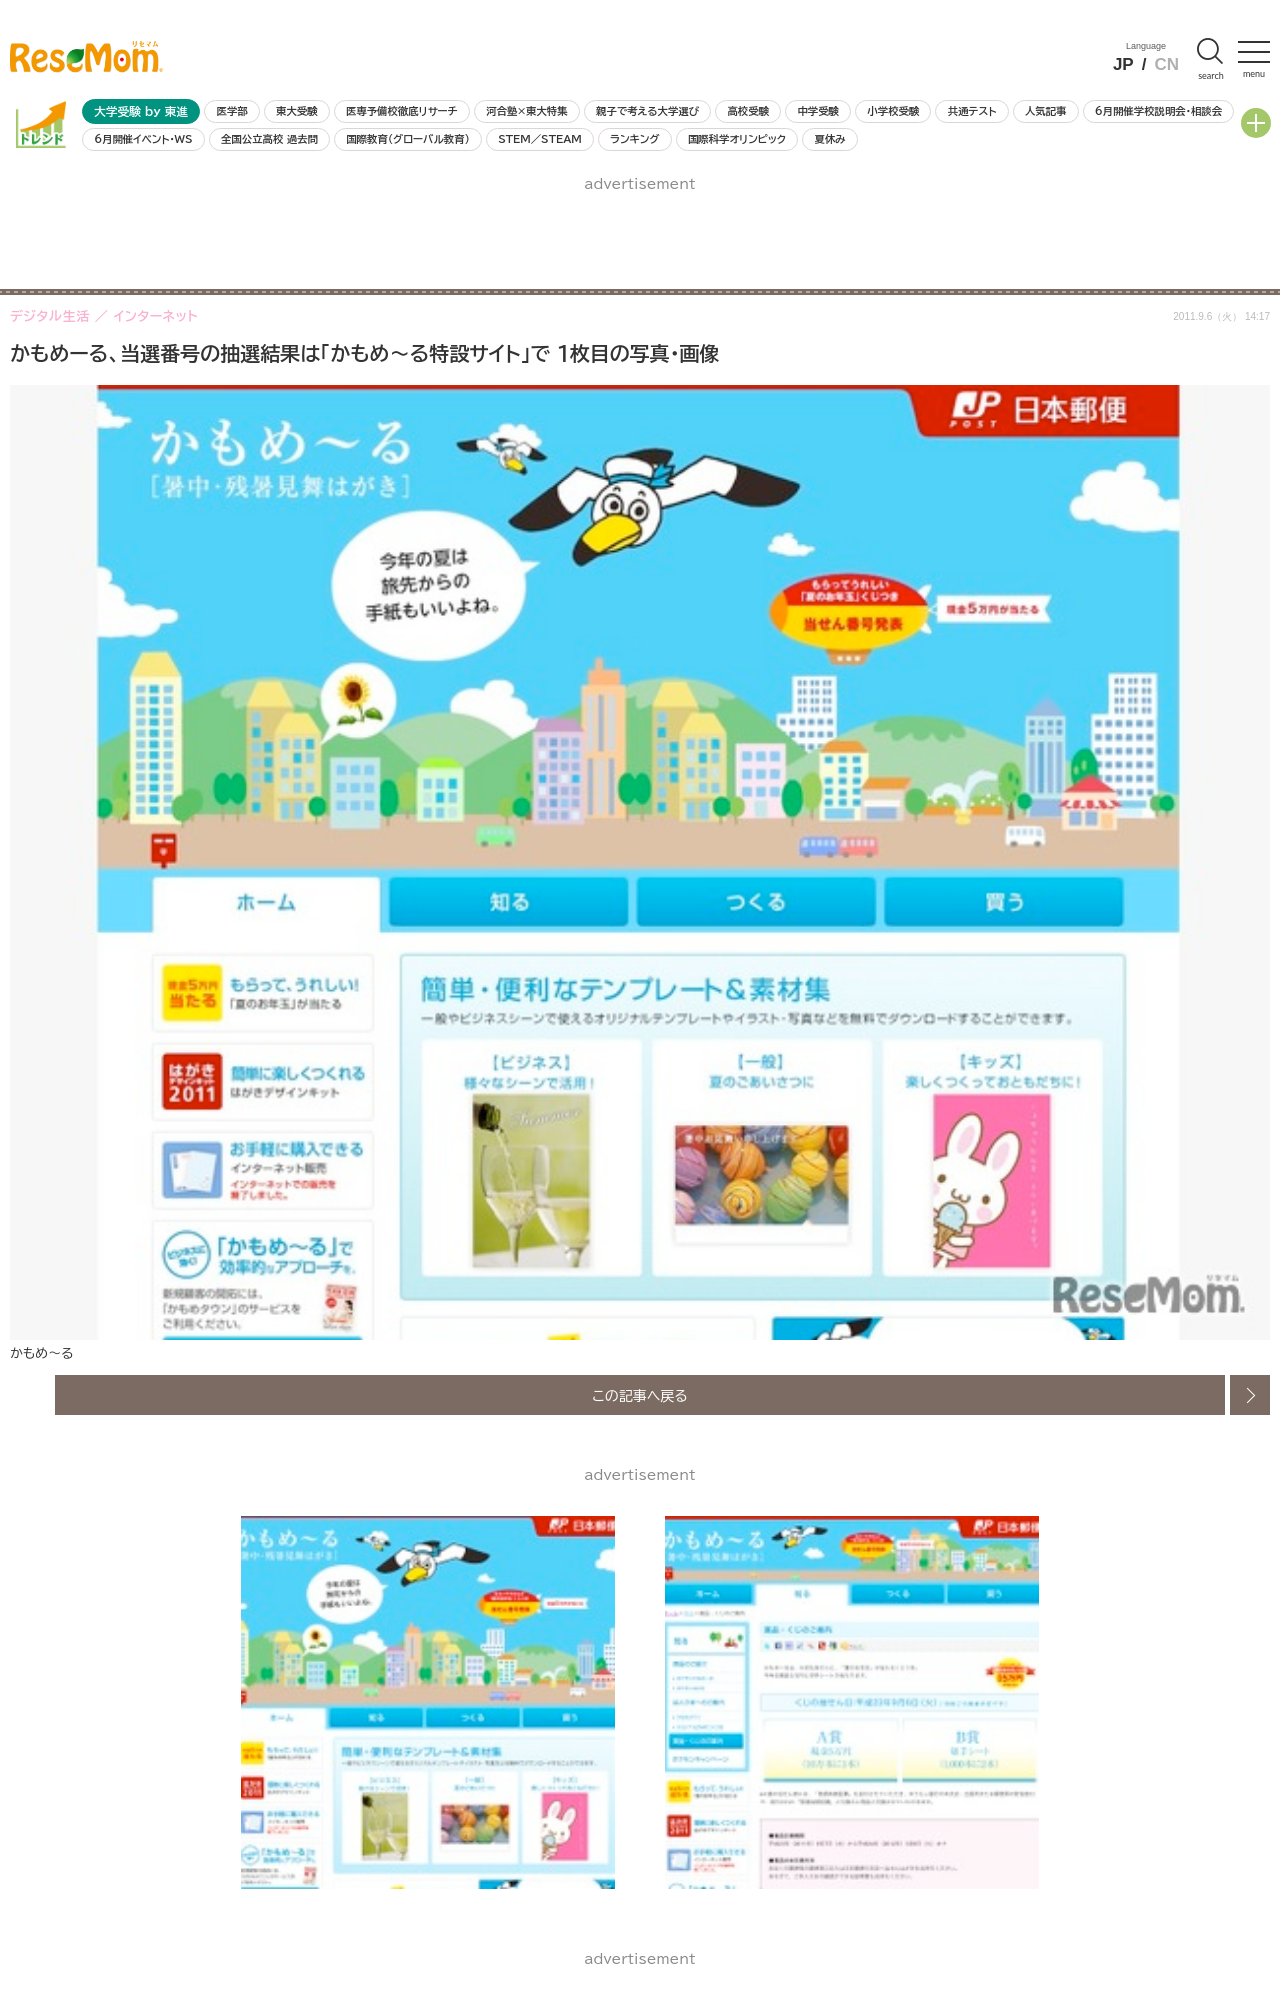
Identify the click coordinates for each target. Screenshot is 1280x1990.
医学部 (232, 111)
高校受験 (748, 111)
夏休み (829, 139)
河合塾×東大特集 (526, 111)
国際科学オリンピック (737, 139)
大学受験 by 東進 (141, 111)
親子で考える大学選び (647, 111)
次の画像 (1250, 1395)
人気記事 (1046, 111)
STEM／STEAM (540, 139)
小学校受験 (893, 111)
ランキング (634, 139)
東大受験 (297, 111)
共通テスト (972, 111)
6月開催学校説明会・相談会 (1158, 111)
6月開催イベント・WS (143, 139)
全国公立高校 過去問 (269, 139)
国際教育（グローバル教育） (407, 139)
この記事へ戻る (640, 1395)
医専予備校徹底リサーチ (402, 111)
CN (1166, 64)
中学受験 (818, 111)
